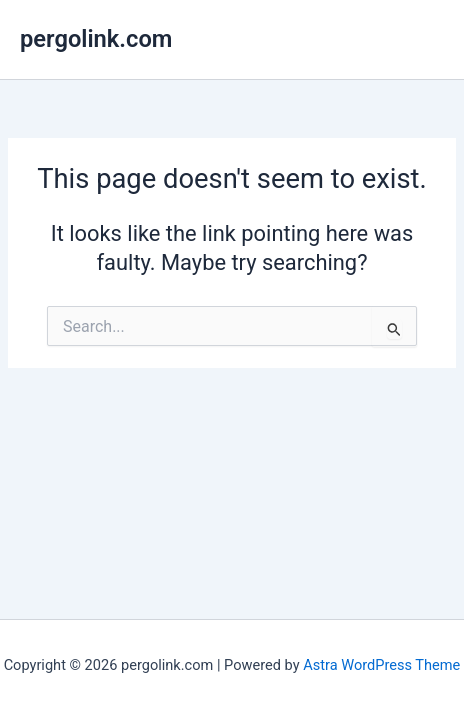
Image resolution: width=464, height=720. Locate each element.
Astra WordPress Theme (381, 665)
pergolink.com (96, 39)
